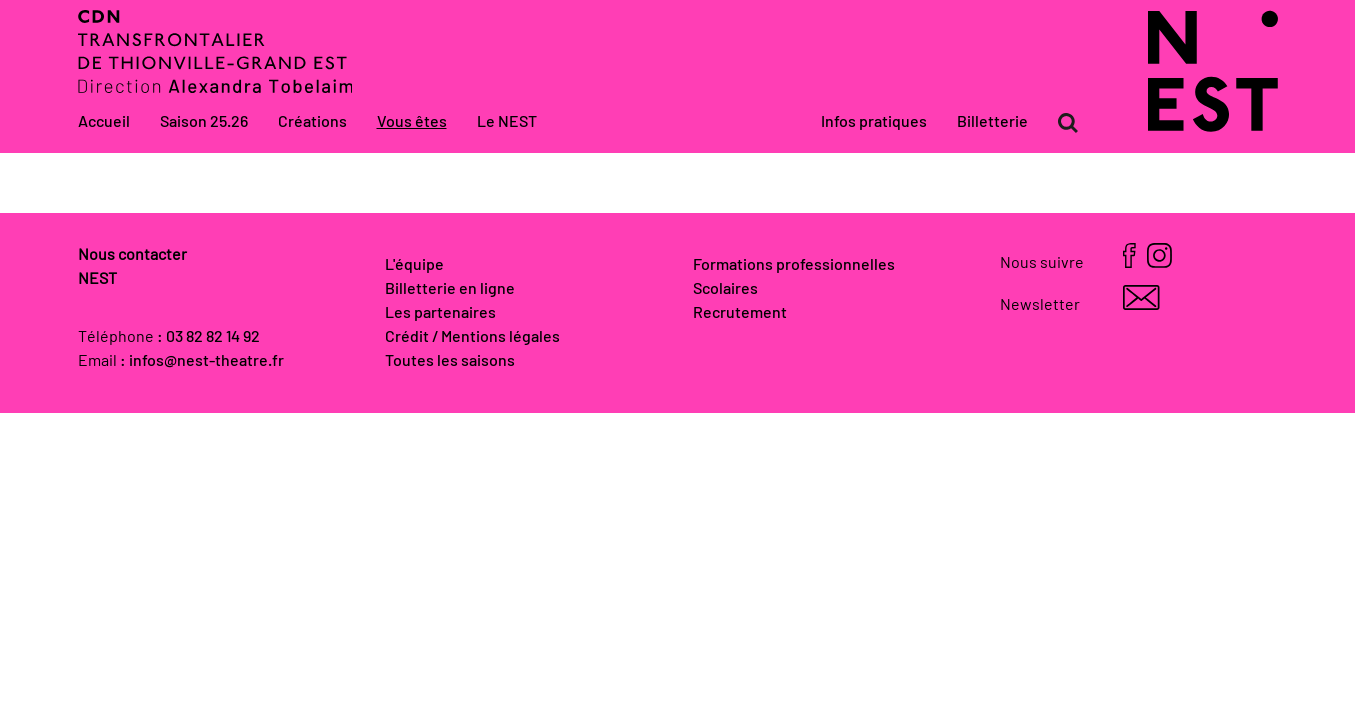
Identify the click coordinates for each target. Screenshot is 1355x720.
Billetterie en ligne (450, 289)
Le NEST (507, 122)
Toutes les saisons (450, 361)
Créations (312, 122)
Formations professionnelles (794, 265)
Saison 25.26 (204, 122)
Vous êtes (412, 122)
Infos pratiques (874, 122)
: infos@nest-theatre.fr (202, 361)
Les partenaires (440, 313)
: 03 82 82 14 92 (208, 337)
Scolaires (725, 289)
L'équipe (414, 265)
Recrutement (740, 313)
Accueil (104, 122)
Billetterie (992, 122)
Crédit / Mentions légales (472, 337)
